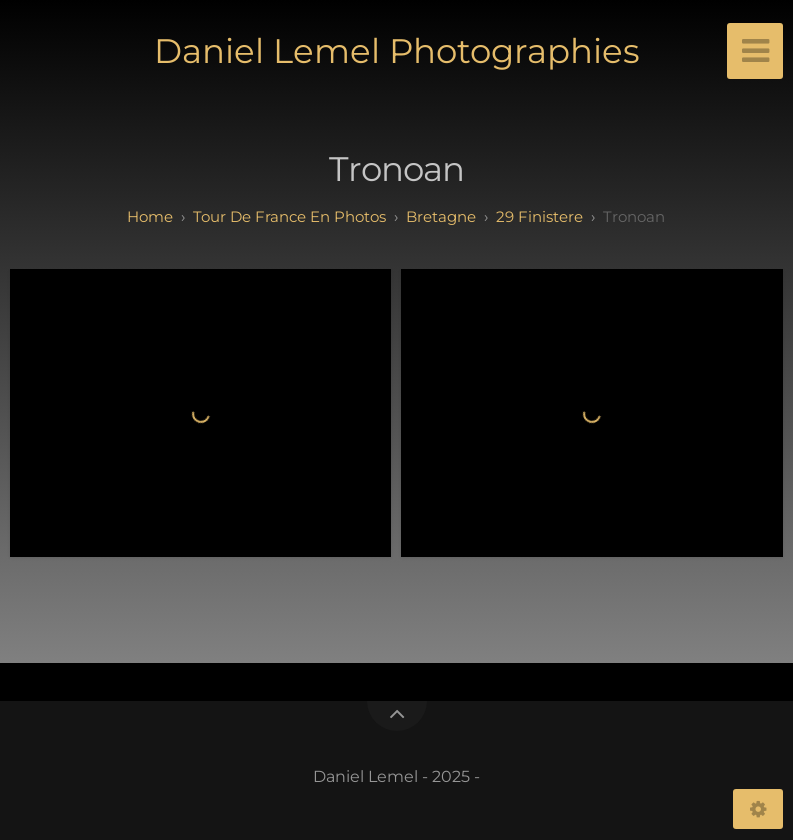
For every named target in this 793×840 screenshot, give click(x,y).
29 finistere (539, 216)
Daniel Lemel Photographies (397, 51)
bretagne (441, 216)
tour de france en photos (289, 216)
